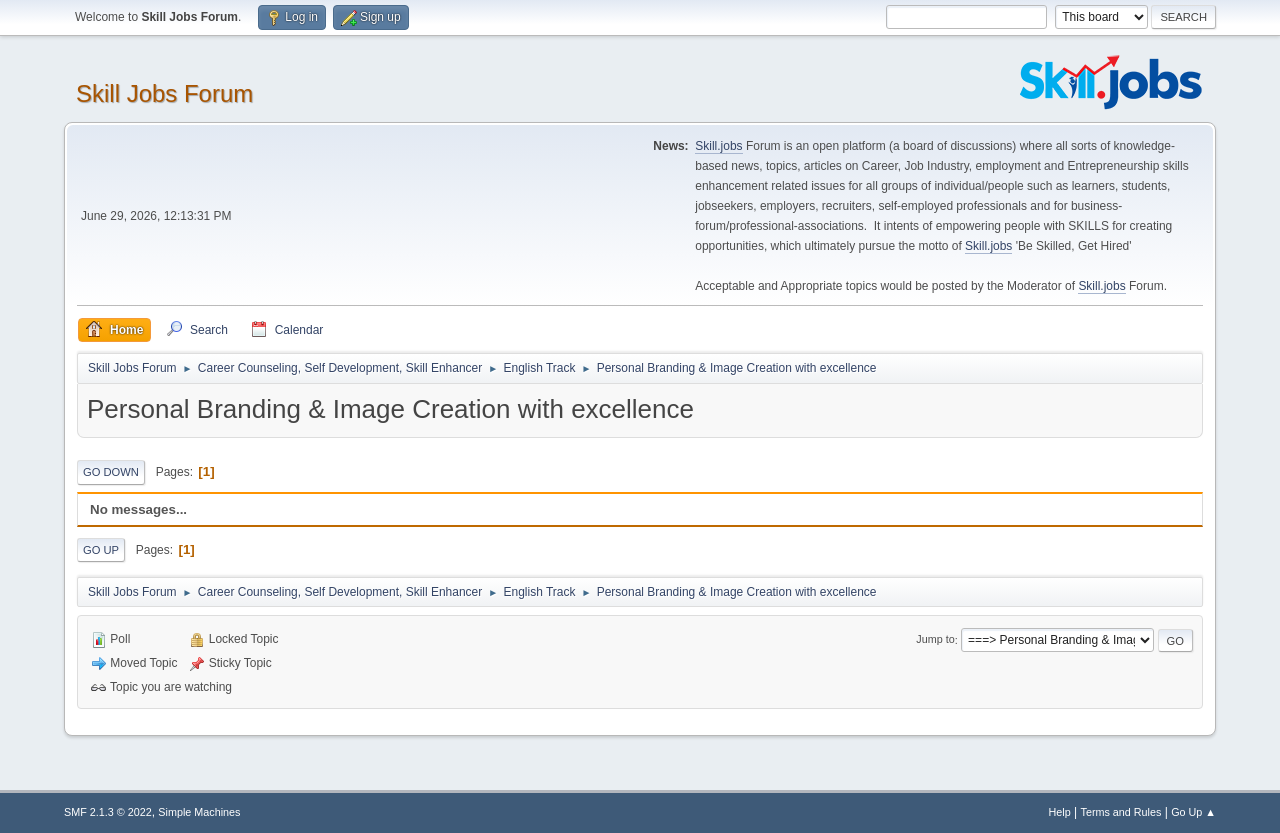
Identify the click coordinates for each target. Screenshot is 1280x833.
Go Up (101, 550)
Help (1060, 812)
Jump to (935, 640)
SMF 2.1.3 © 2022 (108, 812)
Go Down (111, 472)
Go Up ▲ (1193, 812)
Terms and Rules (1121, 812)
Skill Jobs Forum (164, 93)
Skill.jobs (718, 146)
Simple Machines (199, 812)
